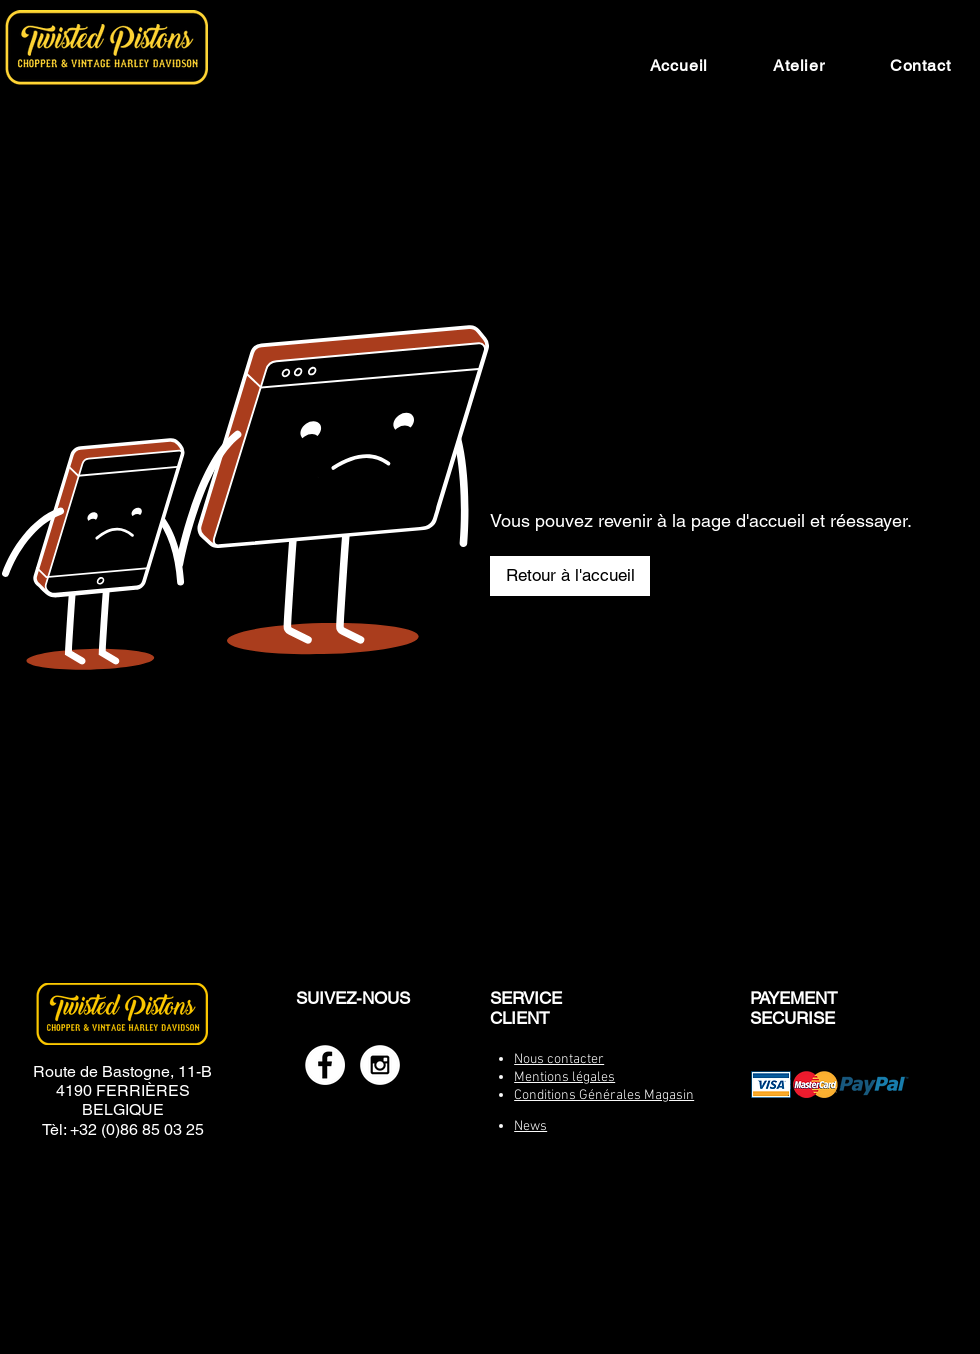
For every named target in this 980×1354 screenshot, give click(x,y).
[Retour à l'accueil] (570, 576)
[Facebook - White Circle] (325, 1065)
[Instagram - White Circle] (380, 1065)
